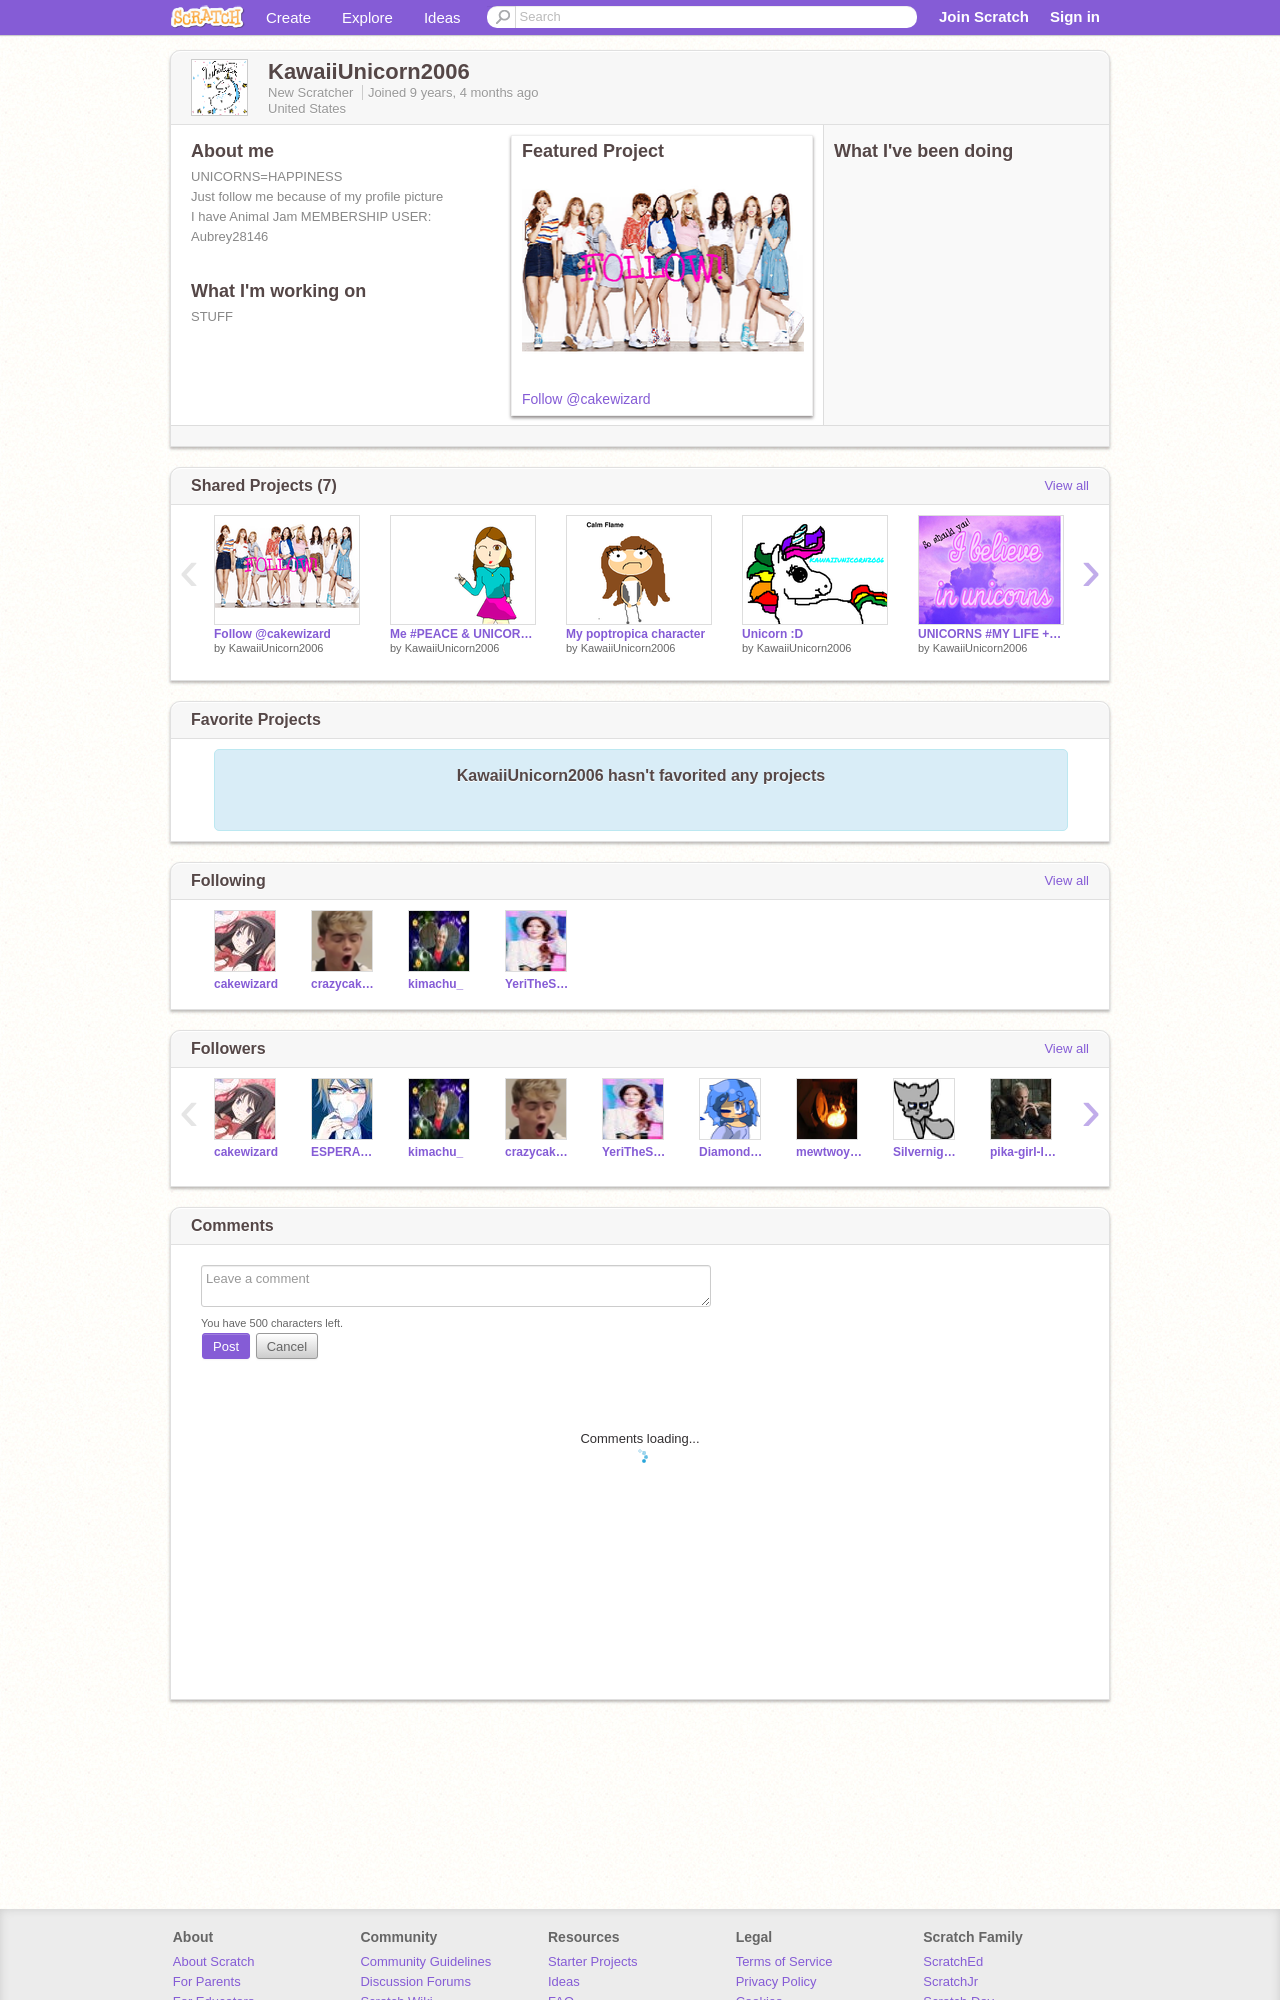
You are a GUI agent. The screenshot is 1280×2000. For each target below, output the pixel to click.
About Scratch (214, 1961)
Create (288, 17)
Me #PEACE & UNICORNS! (463, 634)
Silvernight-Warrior (926, 1152)
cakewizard (246, 984)
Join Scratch (984, 16)
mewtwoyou (829, 1152)
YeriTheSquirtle (538, 984)
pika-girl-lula (1023, 1152)
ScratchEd (953, 1961)
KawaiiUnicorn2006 (276, 648)
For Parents (207, 1981)
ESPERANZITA (344, 1152)
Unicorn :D (772, 634)
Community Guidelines (425, 1961)
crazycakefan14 (344, 984)
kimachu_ (435, 984)
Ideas (442, 17)
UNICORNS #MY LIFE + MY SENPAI (991, 634)
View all (1066, 485)
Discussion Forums (415, 1981)
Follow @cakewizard (586, 399)
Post (226, 1346)
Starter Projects (593, 1961)
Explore (367, 17)
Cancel (287, 1346)
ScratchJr (950, 1981)
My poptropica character (635, 634)
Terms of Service (784, 1961)
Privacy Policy (776, 1981)
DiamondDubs (732, 1152)
